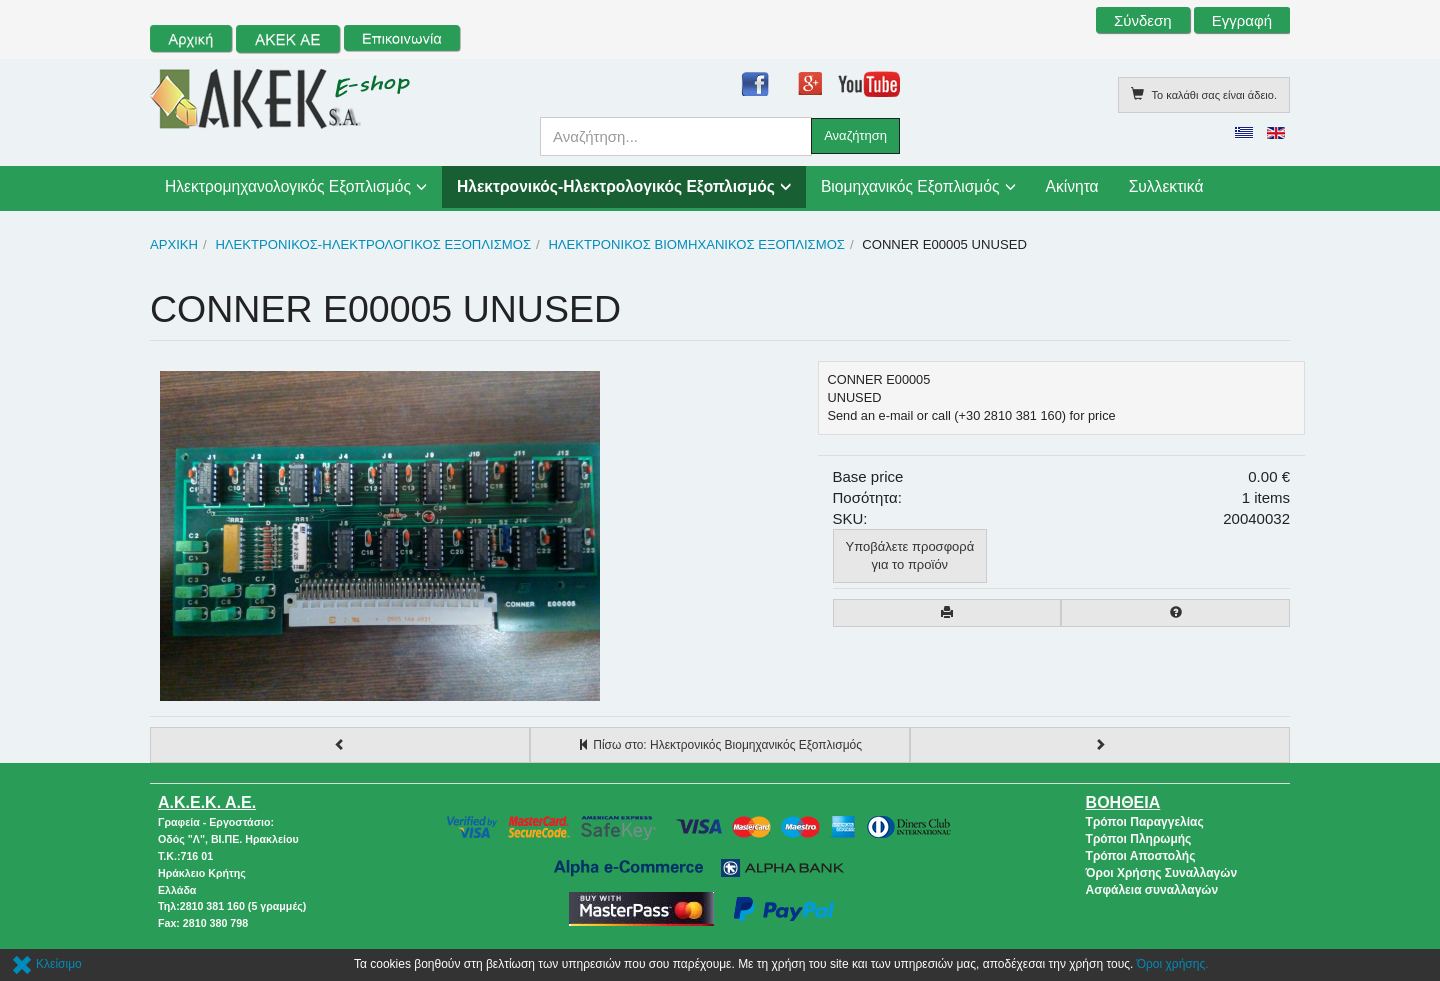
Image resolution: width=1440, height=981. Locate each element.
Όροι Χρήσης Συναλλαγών (1162, 873)
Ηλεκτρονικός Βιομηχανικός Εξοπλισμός (696, 244)
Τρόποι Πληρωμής (1139, 839)
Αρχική (174, 244)
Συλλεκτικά (1166, 186)
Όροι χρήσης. (1173, 964)
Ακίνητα (1072, 186)
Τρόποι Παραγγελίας (1145, 822)
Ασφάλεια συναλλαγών (1152, 890)
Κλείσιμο (46, 964)
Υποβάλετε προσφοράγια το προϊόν (910, 555)
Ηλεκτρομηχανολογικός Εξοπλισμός (288, 186)
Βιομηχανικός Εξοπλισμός (910, 186)
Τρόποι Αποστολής (1141, 856)
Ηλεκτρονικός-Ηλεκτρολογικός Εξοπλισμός (616, 186)
